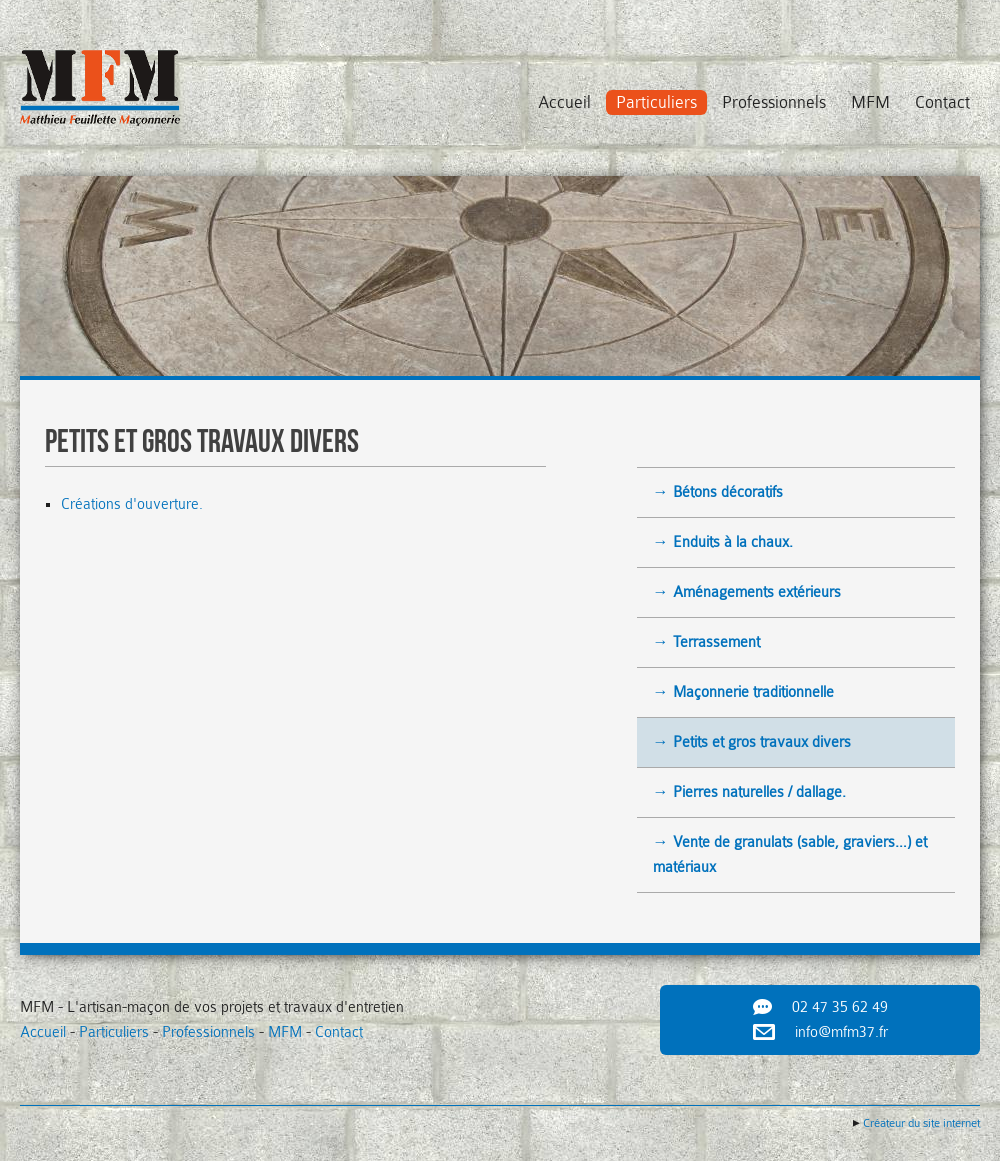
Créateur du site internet (921, 1123)
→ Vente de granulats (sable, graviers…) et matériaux (790, 855)
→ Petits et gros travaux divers (752, 742)
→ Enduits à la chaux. (723, 542)
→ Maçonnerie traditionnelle (743, 692)
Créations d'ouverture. (134, 504)
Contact (942, 102)
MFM (870, 102)
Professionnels (774, 102)
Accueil (564, 102)
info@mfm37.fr (841, 1032)
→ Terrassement (706, 642)
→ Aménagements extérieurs (747, 592)
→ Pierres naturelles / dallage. (749, 792)
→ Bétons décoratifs (718, 492)
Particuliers (656, 102)
